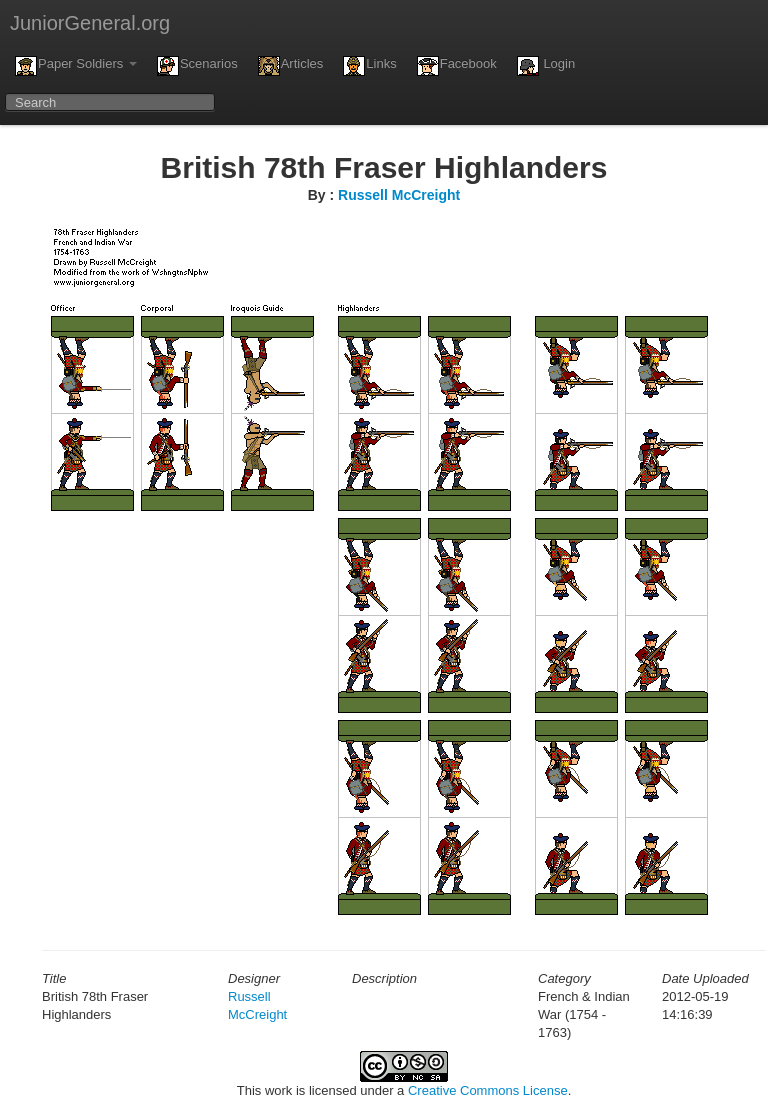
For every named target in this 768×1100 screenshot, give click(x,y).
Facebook (457, 66)
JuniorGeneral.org (90, 23)
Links (369, 66)
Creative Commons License (488, 1090)
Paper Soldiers (76, 66)
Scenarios (197, 66)
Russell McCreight (399, 195)
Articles (291, 66)
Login (546, 66)
